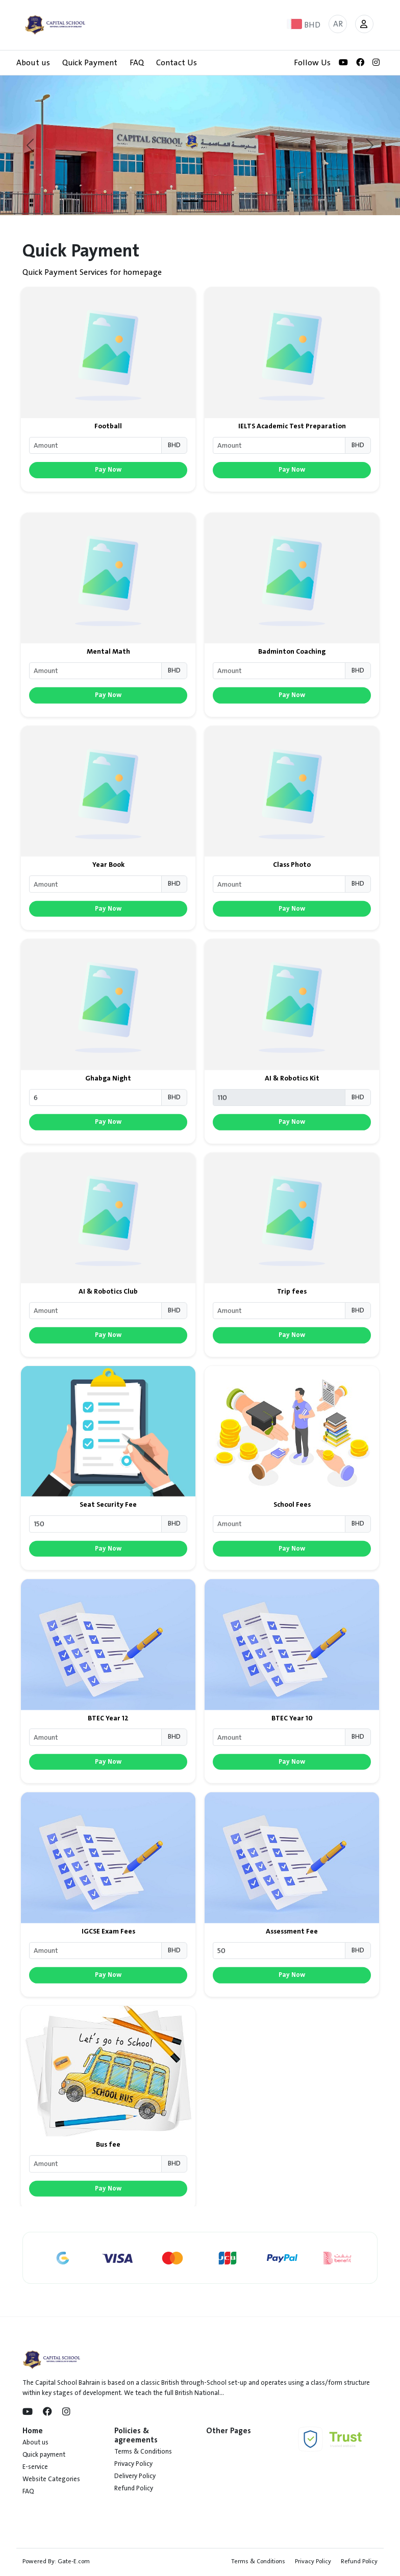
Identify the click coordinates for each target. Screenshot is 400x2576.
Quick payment (43, 2454)
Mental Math (108, 700)
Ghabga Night (108, 1126)
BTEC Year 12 (108, 1766)
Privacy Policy (133, 2463)
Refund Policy (133, 2488)
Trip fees (292, 1340)
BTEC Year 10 (292, 1766)
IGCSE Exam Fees (108, 1979)
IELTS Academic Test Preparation (292, 427)
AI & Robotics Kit (292, 1126)
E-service (35, 2466)
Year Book (108, 913)
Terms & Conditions (143, 2451)
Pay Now (108, 471)
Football (108, 427)
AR (338, 24)
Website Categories (51, 2479)
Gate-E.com (74, 2561)
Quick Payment (89, 62)
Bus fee (108, 2193)
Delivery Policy (135, 2476)
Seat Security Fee (108, 1553)
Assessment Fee (292, 1979)
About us (33, 62)
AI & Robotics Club (108, 1340)
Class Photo (292, 913)
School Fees (292, 1553)
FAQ (137, 62)
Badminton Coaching (292, 700)
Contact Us (176, 62)
